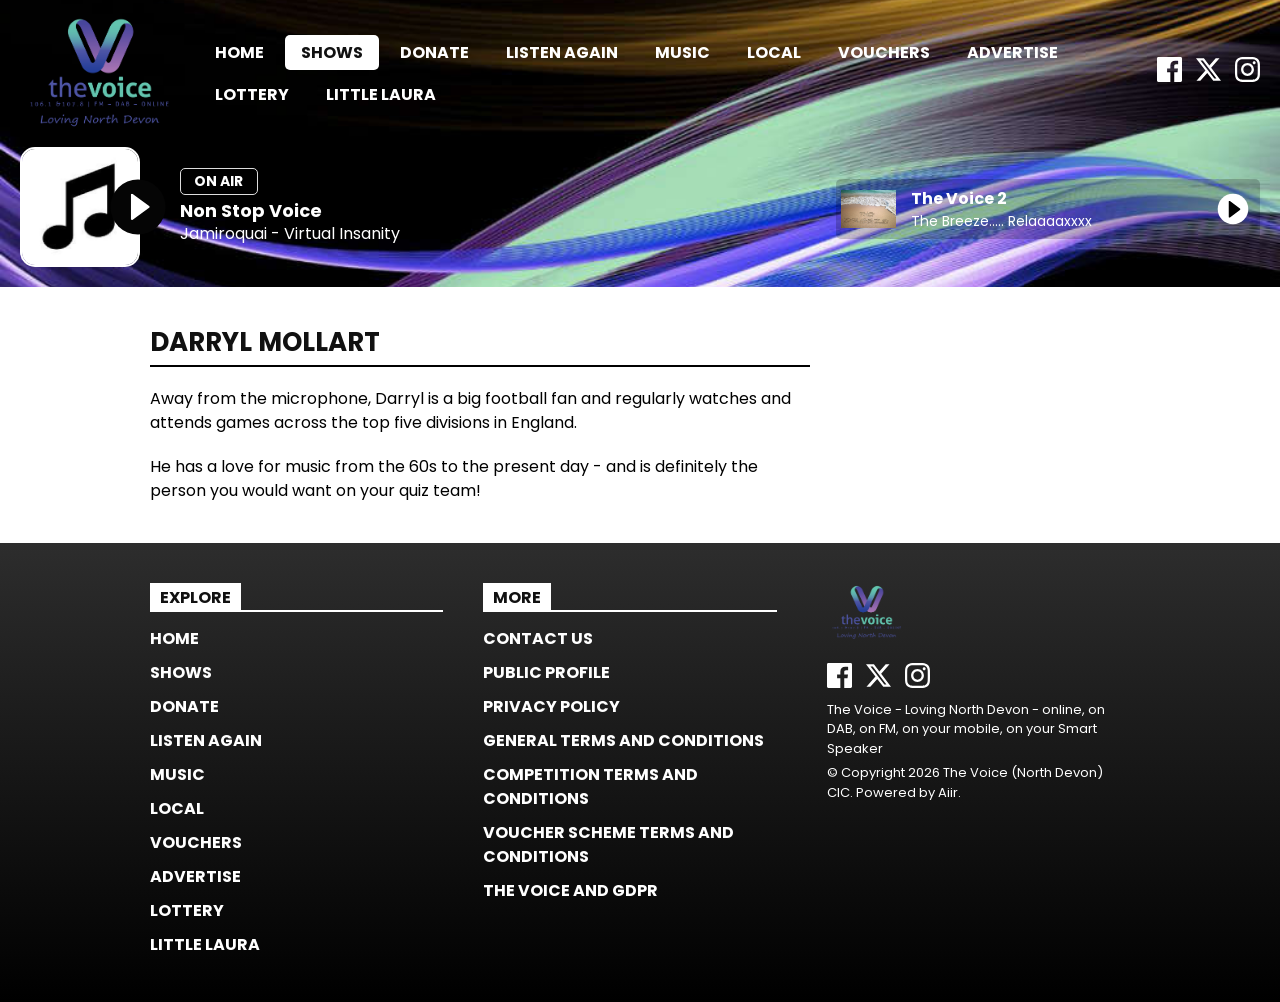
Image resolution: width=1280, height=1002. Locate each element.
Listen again (562, 52)
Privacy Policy (551, 706)
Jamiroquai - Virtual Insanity (290, 234)
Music (682, 52)
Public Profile (546, 672)
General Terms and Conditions (623, 740)
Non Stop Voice (251, 210)
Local (774, 52)
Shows (332, 52)
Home (239, 52)
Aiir (948, 792)
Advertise (1012, 52)
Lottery (252, 94)
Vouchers (884, 52)
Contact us (538, 638)
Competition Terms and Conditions (590, 786)
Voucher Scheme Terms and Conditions (608, 844)
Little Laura (381, 94)
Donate (434, 52)
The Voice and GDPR (570, 890)
